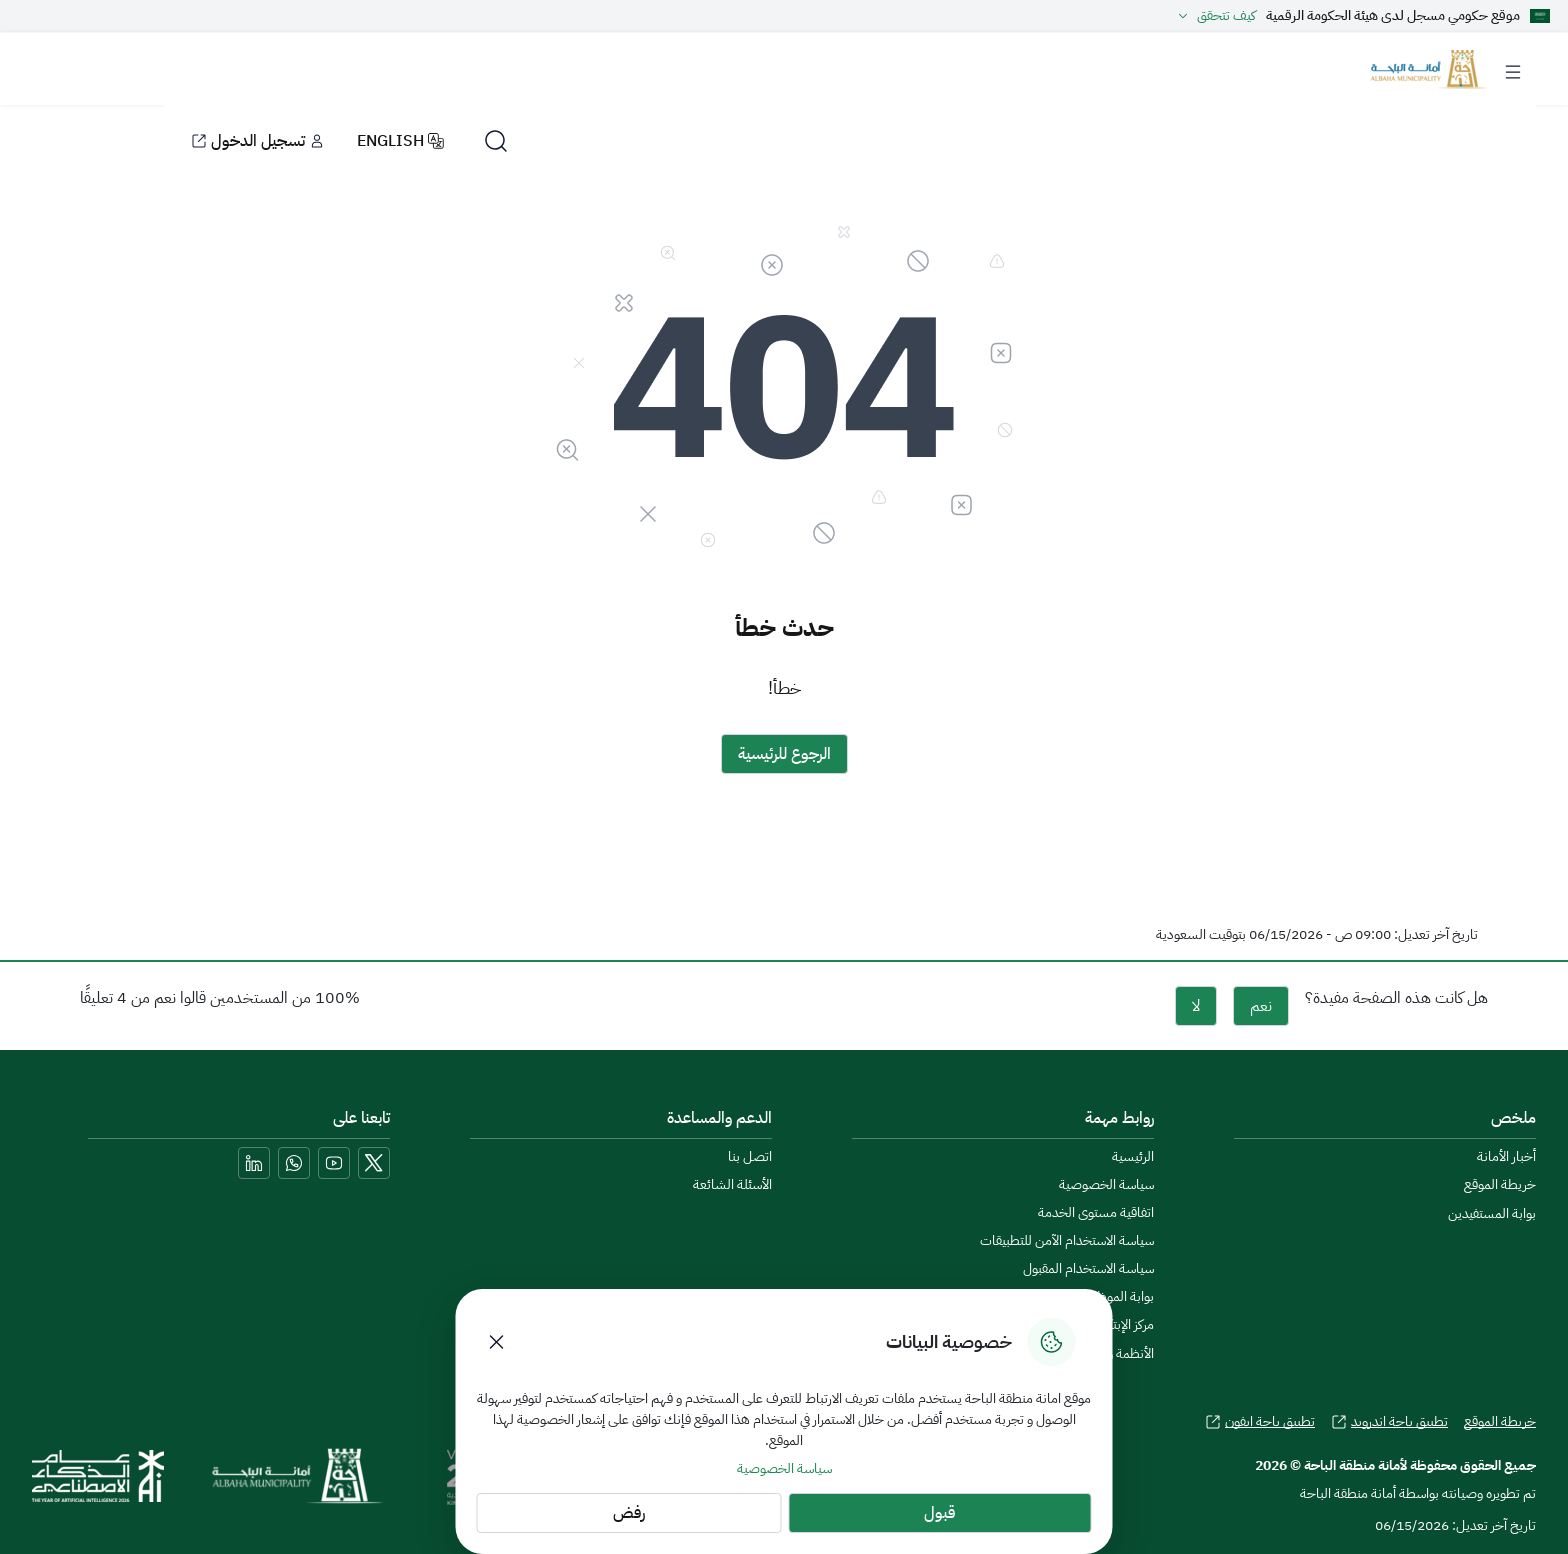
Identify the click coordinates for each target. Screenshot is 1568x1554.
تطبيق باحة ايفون (1260, 1422)
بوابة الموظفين (1115, 1297)
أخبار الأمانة (1506, 1157)
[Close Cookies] (497, 1342)
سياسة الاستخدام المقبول (1088, 1269)
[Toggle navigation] (1513, 68)
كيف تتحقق (1214, 16)
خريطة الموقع (1500, 1185)
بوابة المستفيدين (1492, 1213)
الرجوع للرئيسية (784, 754)
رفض (629, 1513)
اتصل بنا (750, 1157)
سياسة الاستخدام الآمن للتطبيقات (1067, 1241)
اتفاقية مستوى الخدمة (1096, 1213)
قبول (939, 1513)
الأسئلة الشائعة (732, 1185)
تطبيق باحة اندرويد (1389, 1422)
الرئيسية (1133, 1157)
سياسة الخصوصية (784, 1468)
